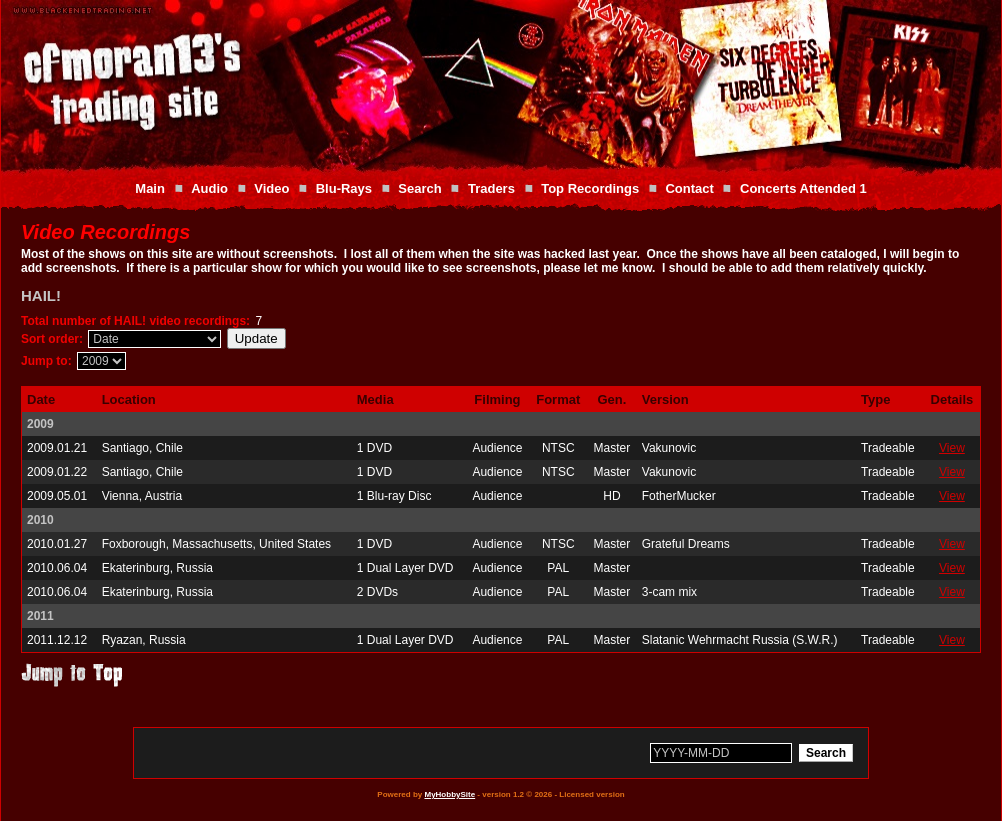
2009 (40, 424)
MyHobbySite (449, 794)
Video (271, 188)
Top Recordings (590, 188)
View (952, 448)
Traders (491, 188)
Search (419, 188)
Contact (689, 188)
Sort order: (52, 339)
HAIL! (41, 295)
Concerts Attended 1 (803, 188)
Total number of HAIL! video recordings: (135, 321)
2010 (40, 520)
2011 (40, 616)
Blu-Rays (344, 188)
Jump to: (46, 361)
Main (150, 188)
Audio (209, 188)
